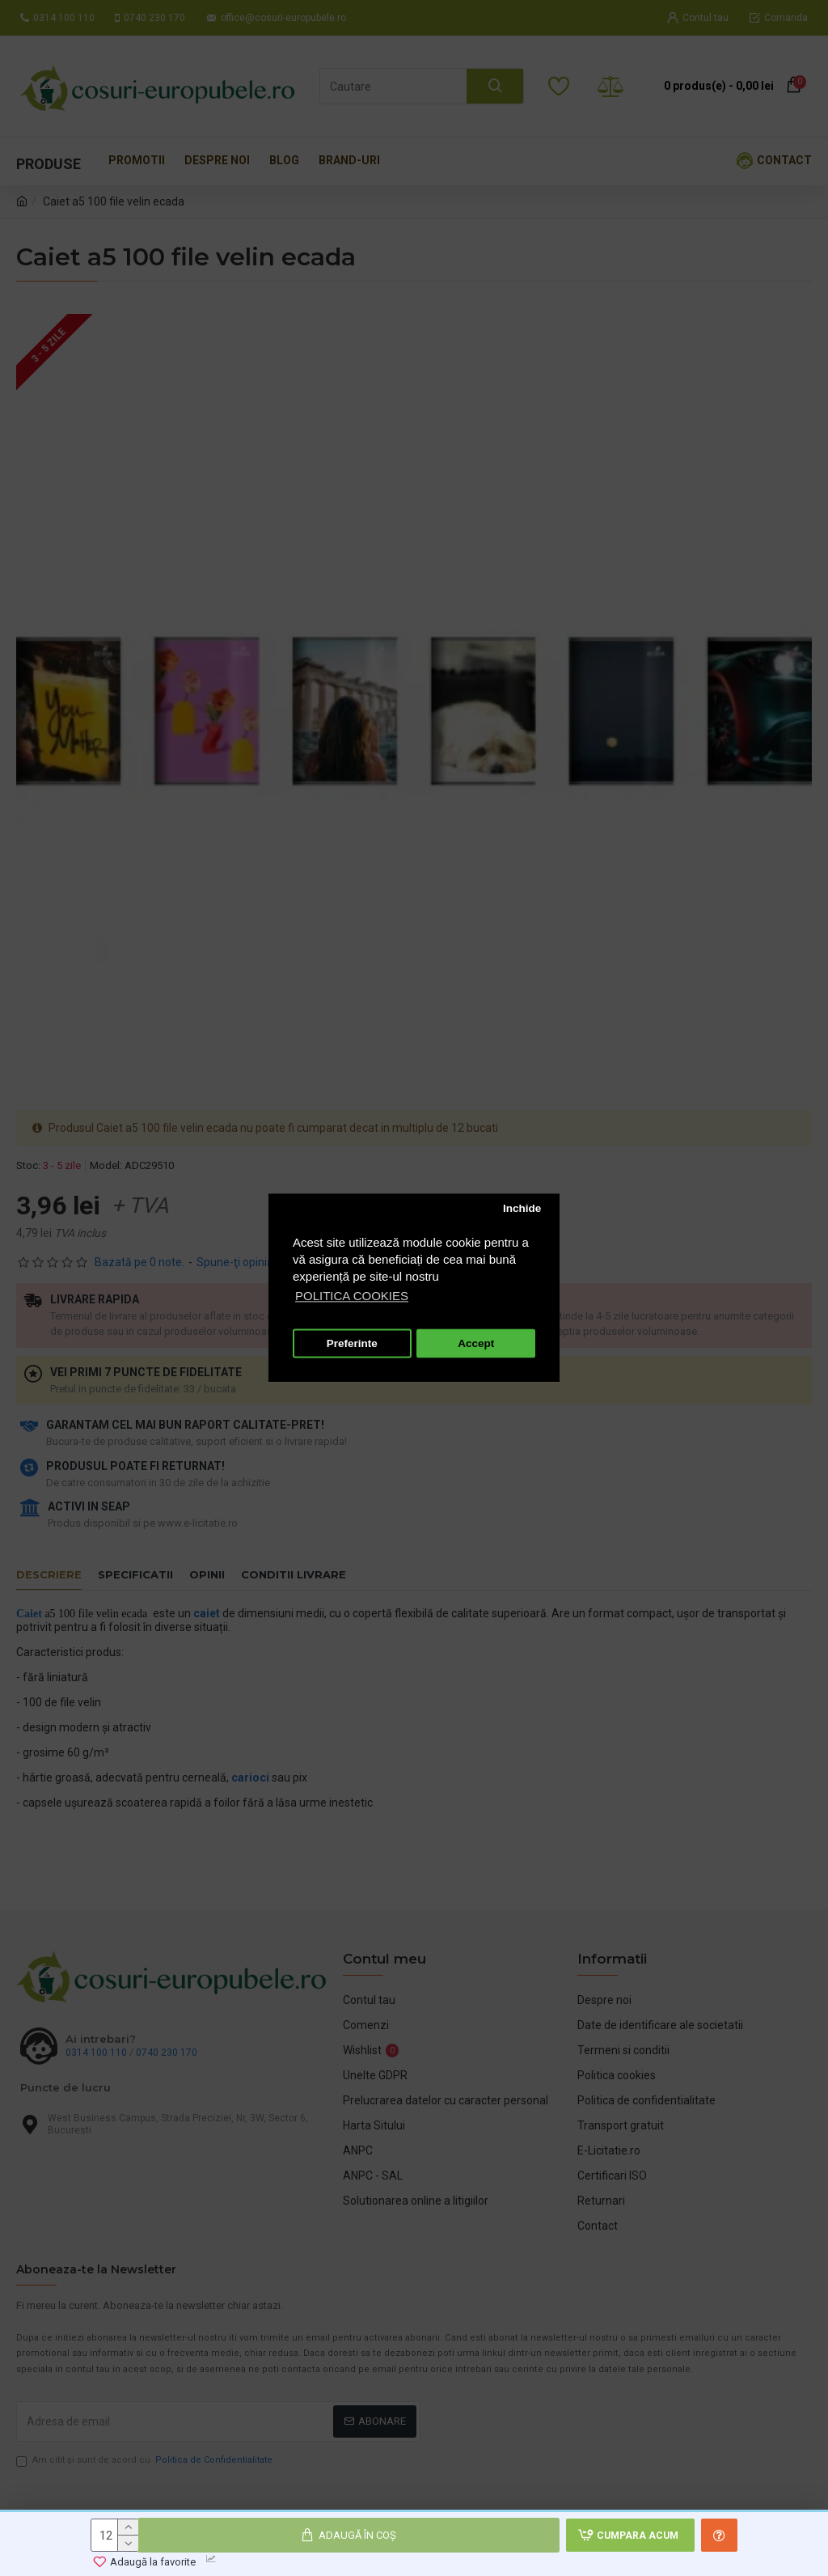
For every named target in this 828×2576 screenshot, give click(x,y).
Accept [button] (476, 1343)
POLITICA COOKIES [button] (351, 1296)
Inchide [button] (522, 1208)
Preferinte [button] (352, 1343)
